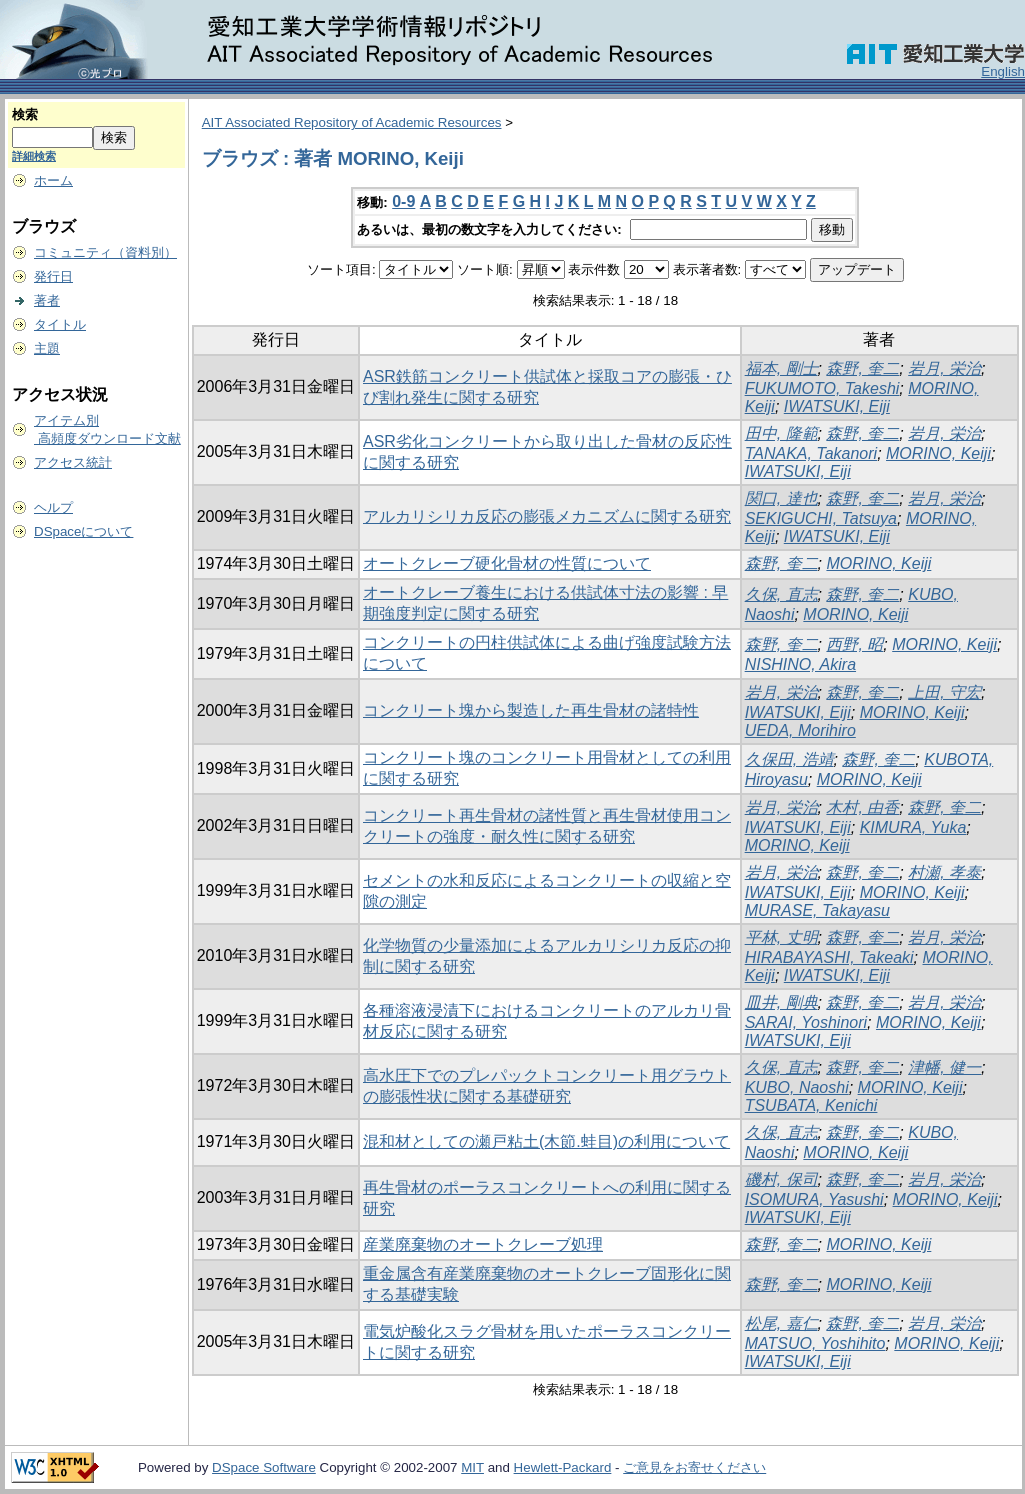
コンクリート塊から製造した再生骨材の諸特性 (531, 710)
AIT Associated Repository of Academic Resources (352, 122)
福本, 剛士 (781, 368)
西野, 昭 (854, 644)
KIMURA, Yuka (913, 827)
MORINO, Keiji (938, 453)
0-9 (403, 201)
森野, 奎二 (862, 368)
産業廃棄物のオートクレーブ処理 (483, 1244)
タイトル (60, 324)
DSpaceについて (83, 531)
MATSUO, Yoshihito (815, 1343)
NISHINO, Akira (800, 664)
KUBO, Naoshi (797, 1087)
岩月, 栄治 (944, 368)
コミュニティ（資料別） (105, 252)
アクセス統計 (73, 462)
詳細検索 (34, 156)
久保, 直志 (781, 594)
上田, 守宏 (944, 692)
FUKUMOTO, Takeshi (822, 388)
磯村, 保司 (781, 1179)
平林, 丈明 (781, 937)
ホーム (53, 180)
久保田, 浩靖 (789, 759)
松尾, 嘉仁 (781, 1323)
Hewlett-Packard (563, 1467)
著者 (47, 300)
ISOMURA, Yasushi (814, 1199)
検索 (25, 114)
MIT (472, 1467)
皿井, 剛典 (781, 1002)
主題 (47, 348)
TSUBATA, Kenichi (811, 1105)
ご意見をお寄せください (694, 1467)
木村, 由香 (862, 807)
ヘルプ (53, 507)
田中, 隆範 (781, 433)
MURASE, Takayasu (817, 910)
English (1003, 71)
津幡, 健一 (944, 1067)
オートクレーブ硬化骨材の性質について (507, 563)
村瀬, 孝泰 (944, 872)
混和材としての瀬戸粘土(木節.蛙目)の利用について (546, 1141)
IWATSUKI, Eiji (837, 406)
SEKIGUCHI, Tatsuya (821, 518)
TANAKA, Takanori (811, 453)
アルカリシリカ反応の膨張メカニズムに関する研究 (547, 516)
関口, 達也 (781, 498)
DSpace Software (264, 1467)
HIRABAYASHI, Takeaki (829, 957)
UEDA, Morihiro (800, 730)
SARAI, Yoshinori (806, 1022)
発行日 (53, 276)
